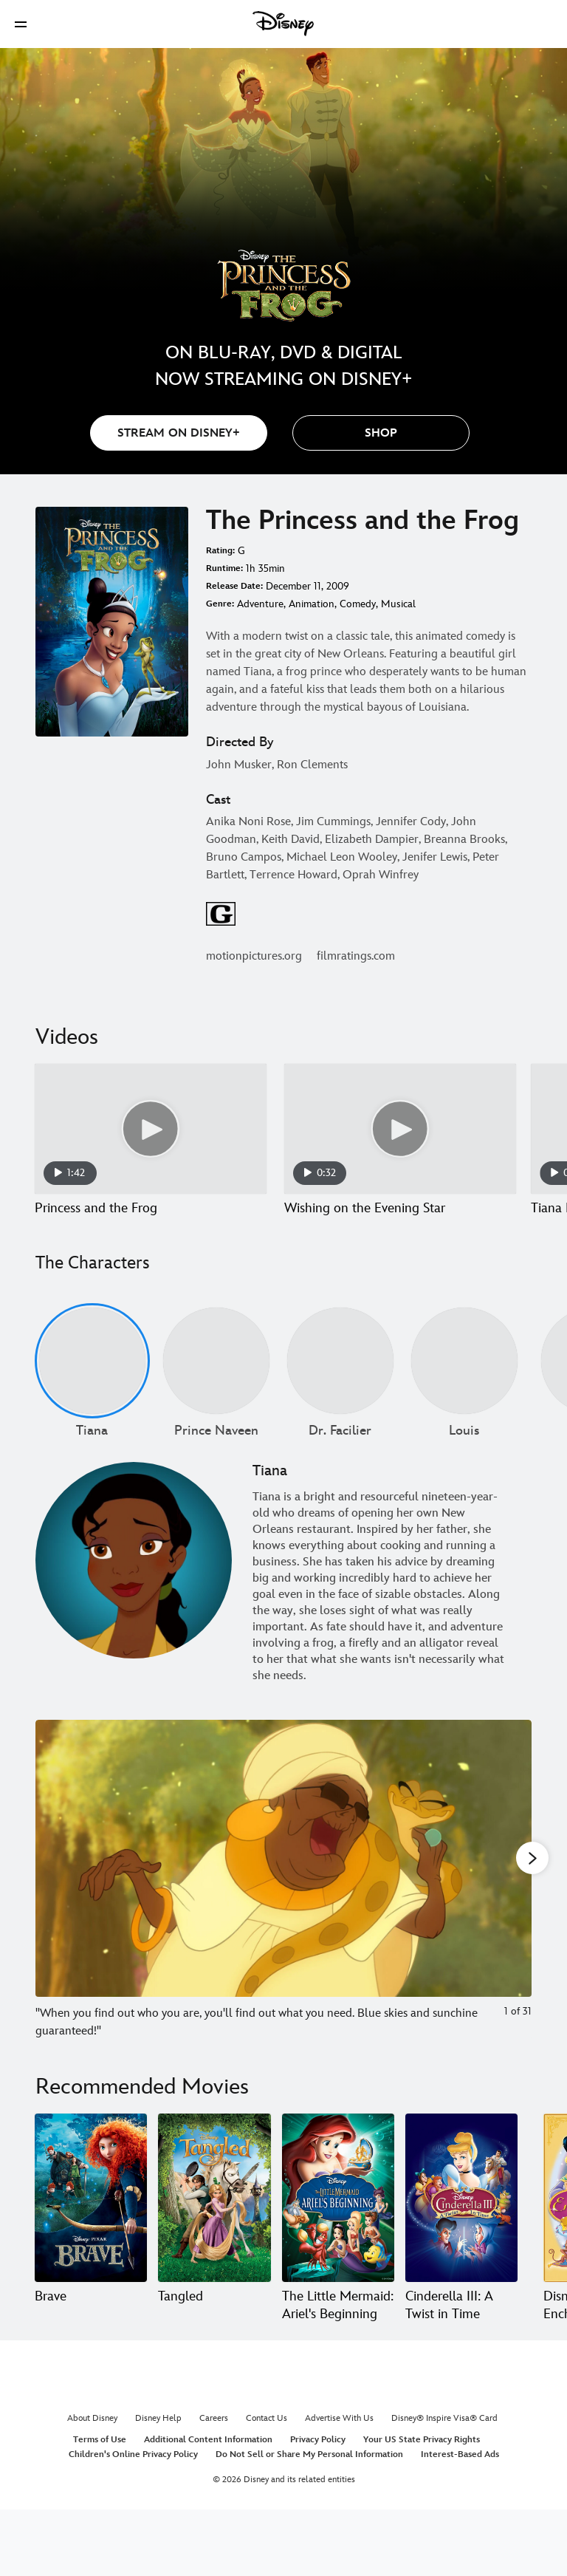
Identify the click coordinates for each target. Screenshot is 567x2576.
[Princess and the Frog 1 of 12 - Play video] (151, 1129)
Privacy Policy (318, 2457)
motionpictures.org (254, 956)
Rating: (220, 550)
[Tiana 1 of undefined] (92, 1378)
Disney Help (158, 2436)
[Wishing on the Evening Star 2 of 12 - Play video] (400, 1129)
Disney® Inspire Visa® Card (444, 2436)
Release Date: (234, 586)
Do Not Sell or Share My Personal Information (309, 2472)
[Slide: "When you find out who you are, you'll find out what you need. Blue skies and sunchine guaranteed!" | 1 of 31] (283, 1897)
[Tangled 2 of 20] (214, 2215)
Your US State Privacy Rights (421, 2457)
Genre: (220, 603)
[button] (20, 24)
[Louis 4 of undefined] (464, 1378)
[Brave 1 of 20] (91, 2215)
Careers (213, 2436)
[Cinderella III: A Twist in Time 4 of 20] (461, 2215)
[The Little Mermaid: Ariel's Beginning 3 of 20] (338, 2215)
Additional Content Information (208, 2457)
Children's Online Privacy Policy (133, 2472)
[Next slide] (509, 1897)
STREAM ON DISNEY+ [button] (178, 433)
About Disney (92, 2436)
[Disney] (283, 23)
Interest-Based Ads (460, 2472)
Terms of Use (99, 2457)
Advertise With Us (339, 2436)
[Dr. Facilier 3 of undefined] (340, 1378)
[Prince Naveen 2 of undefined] (216, 1378)
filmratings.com (356, 956)
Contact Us (266, 2436)
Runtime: (224, 568)
